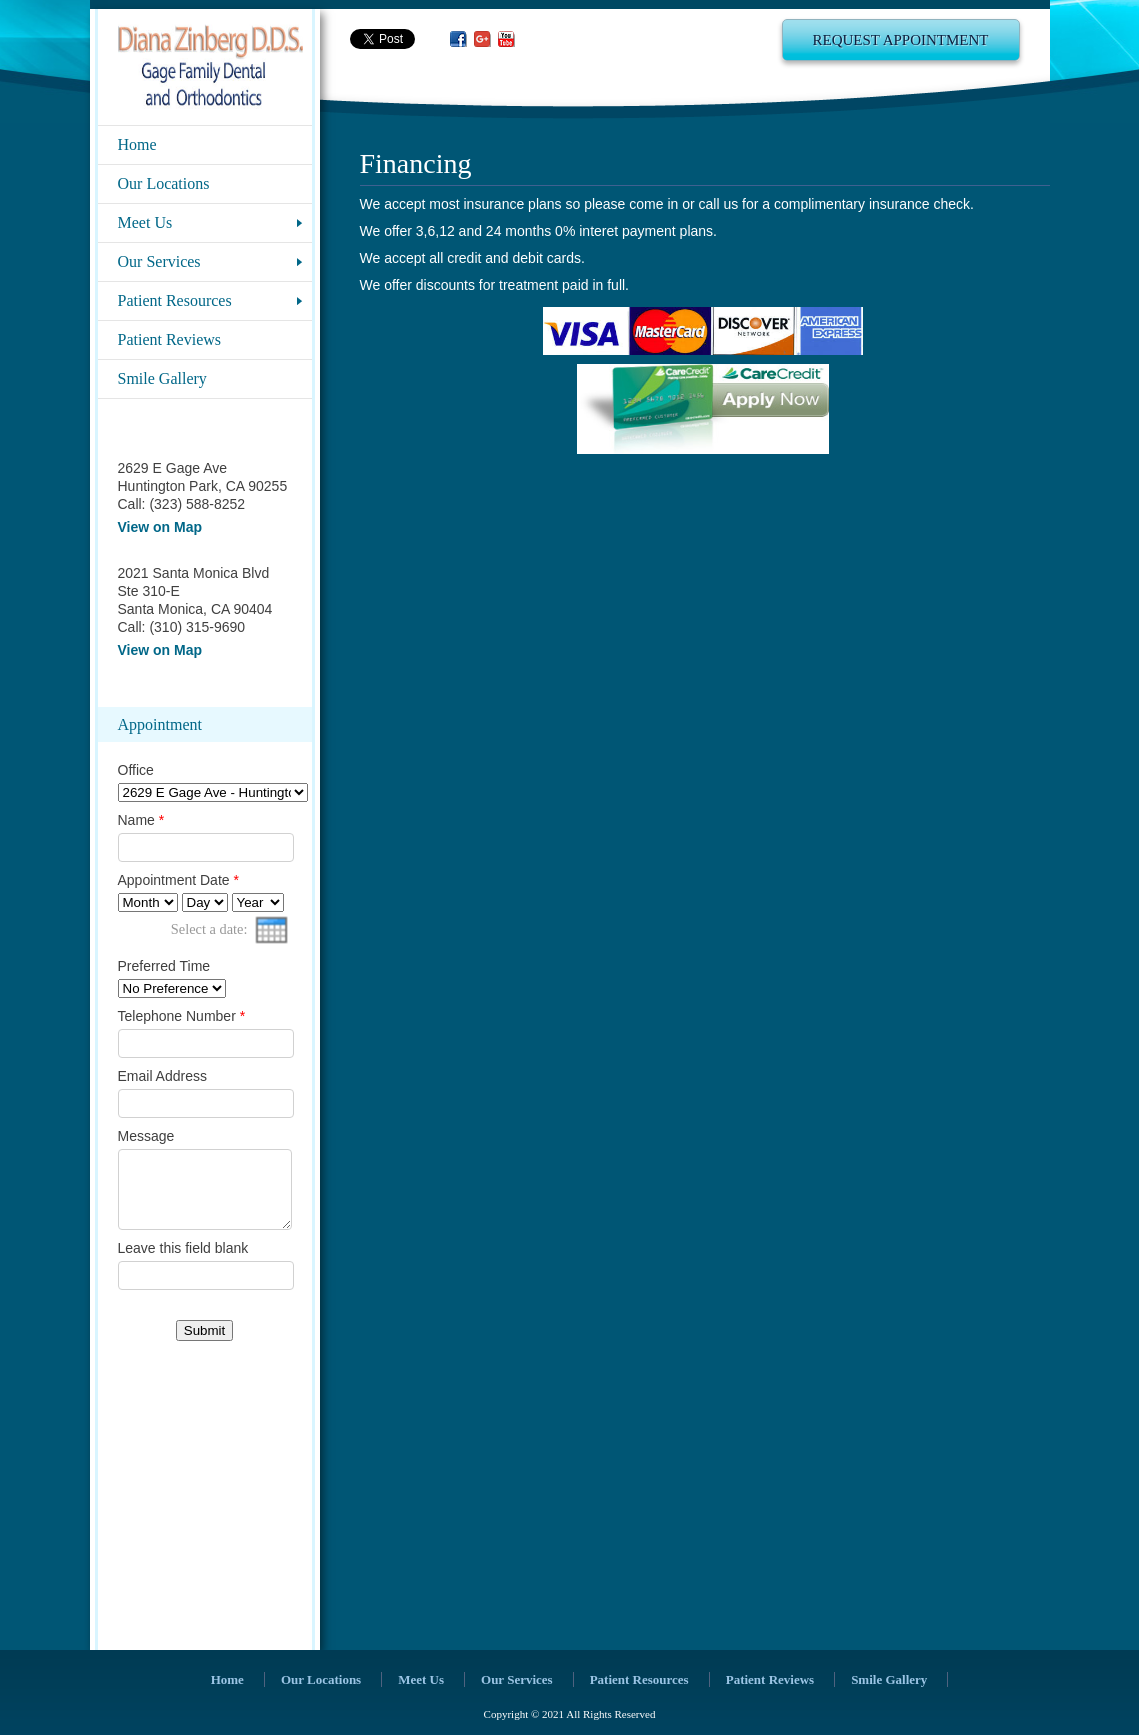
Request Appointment (901, 40)
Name (141, 820)
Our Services (159, 261)
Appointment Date (178, 880)
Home (137, 144)
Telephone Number (182, 1016)
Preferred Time (164, 966)
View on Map (160, 527)
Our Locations (164, 183)
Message (146, 1136)
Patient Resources (175, 300)
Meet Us (145, 222)
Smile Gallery (162, 378)
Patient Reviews (170, 339)
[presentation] (271, 930)
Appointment (160, 724)
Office (136, 770)
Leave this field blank (183, 1263)
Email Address (162, 1076)
